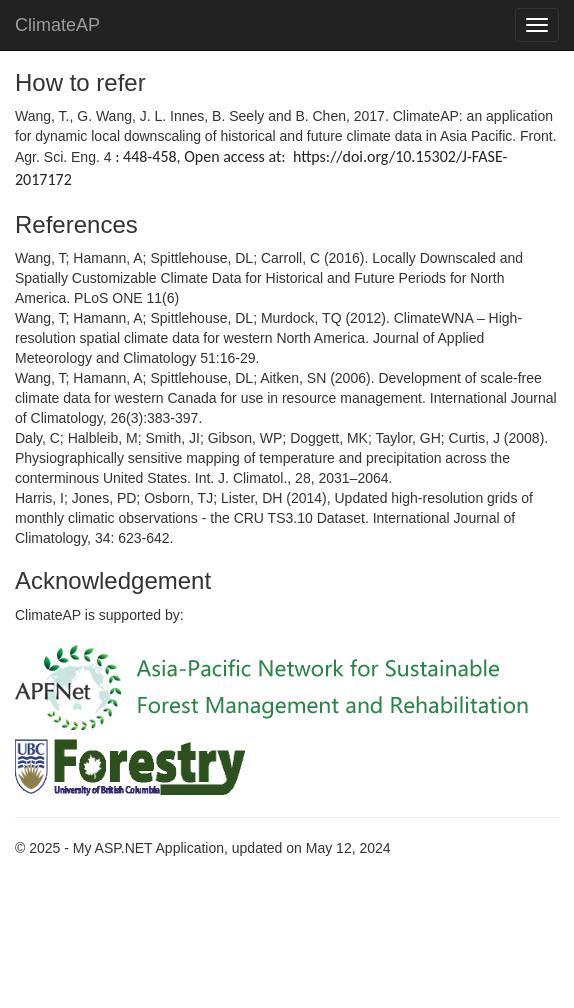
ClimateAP (57, 25)
